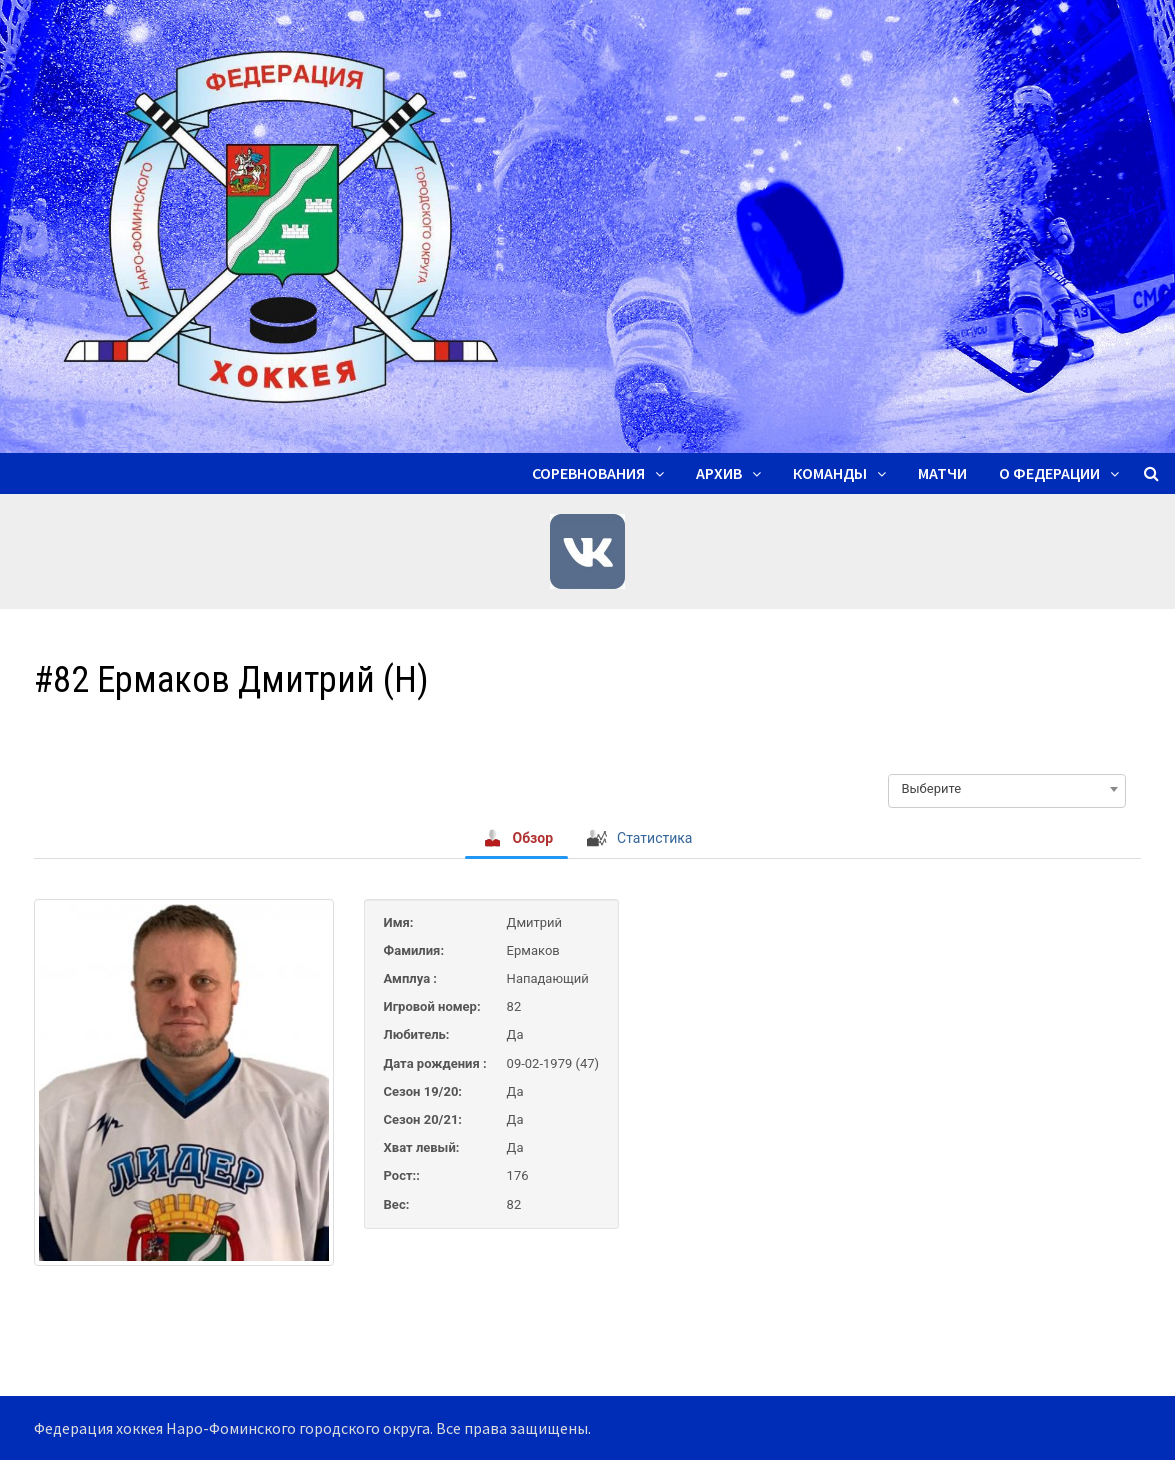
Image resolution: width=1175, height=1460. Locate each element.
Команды (830, 473)
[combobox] (1007, 789)
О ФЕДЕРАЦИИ (1049, 473)
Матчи (942, 473)
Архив (719, 473)
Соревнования (588, 473)
